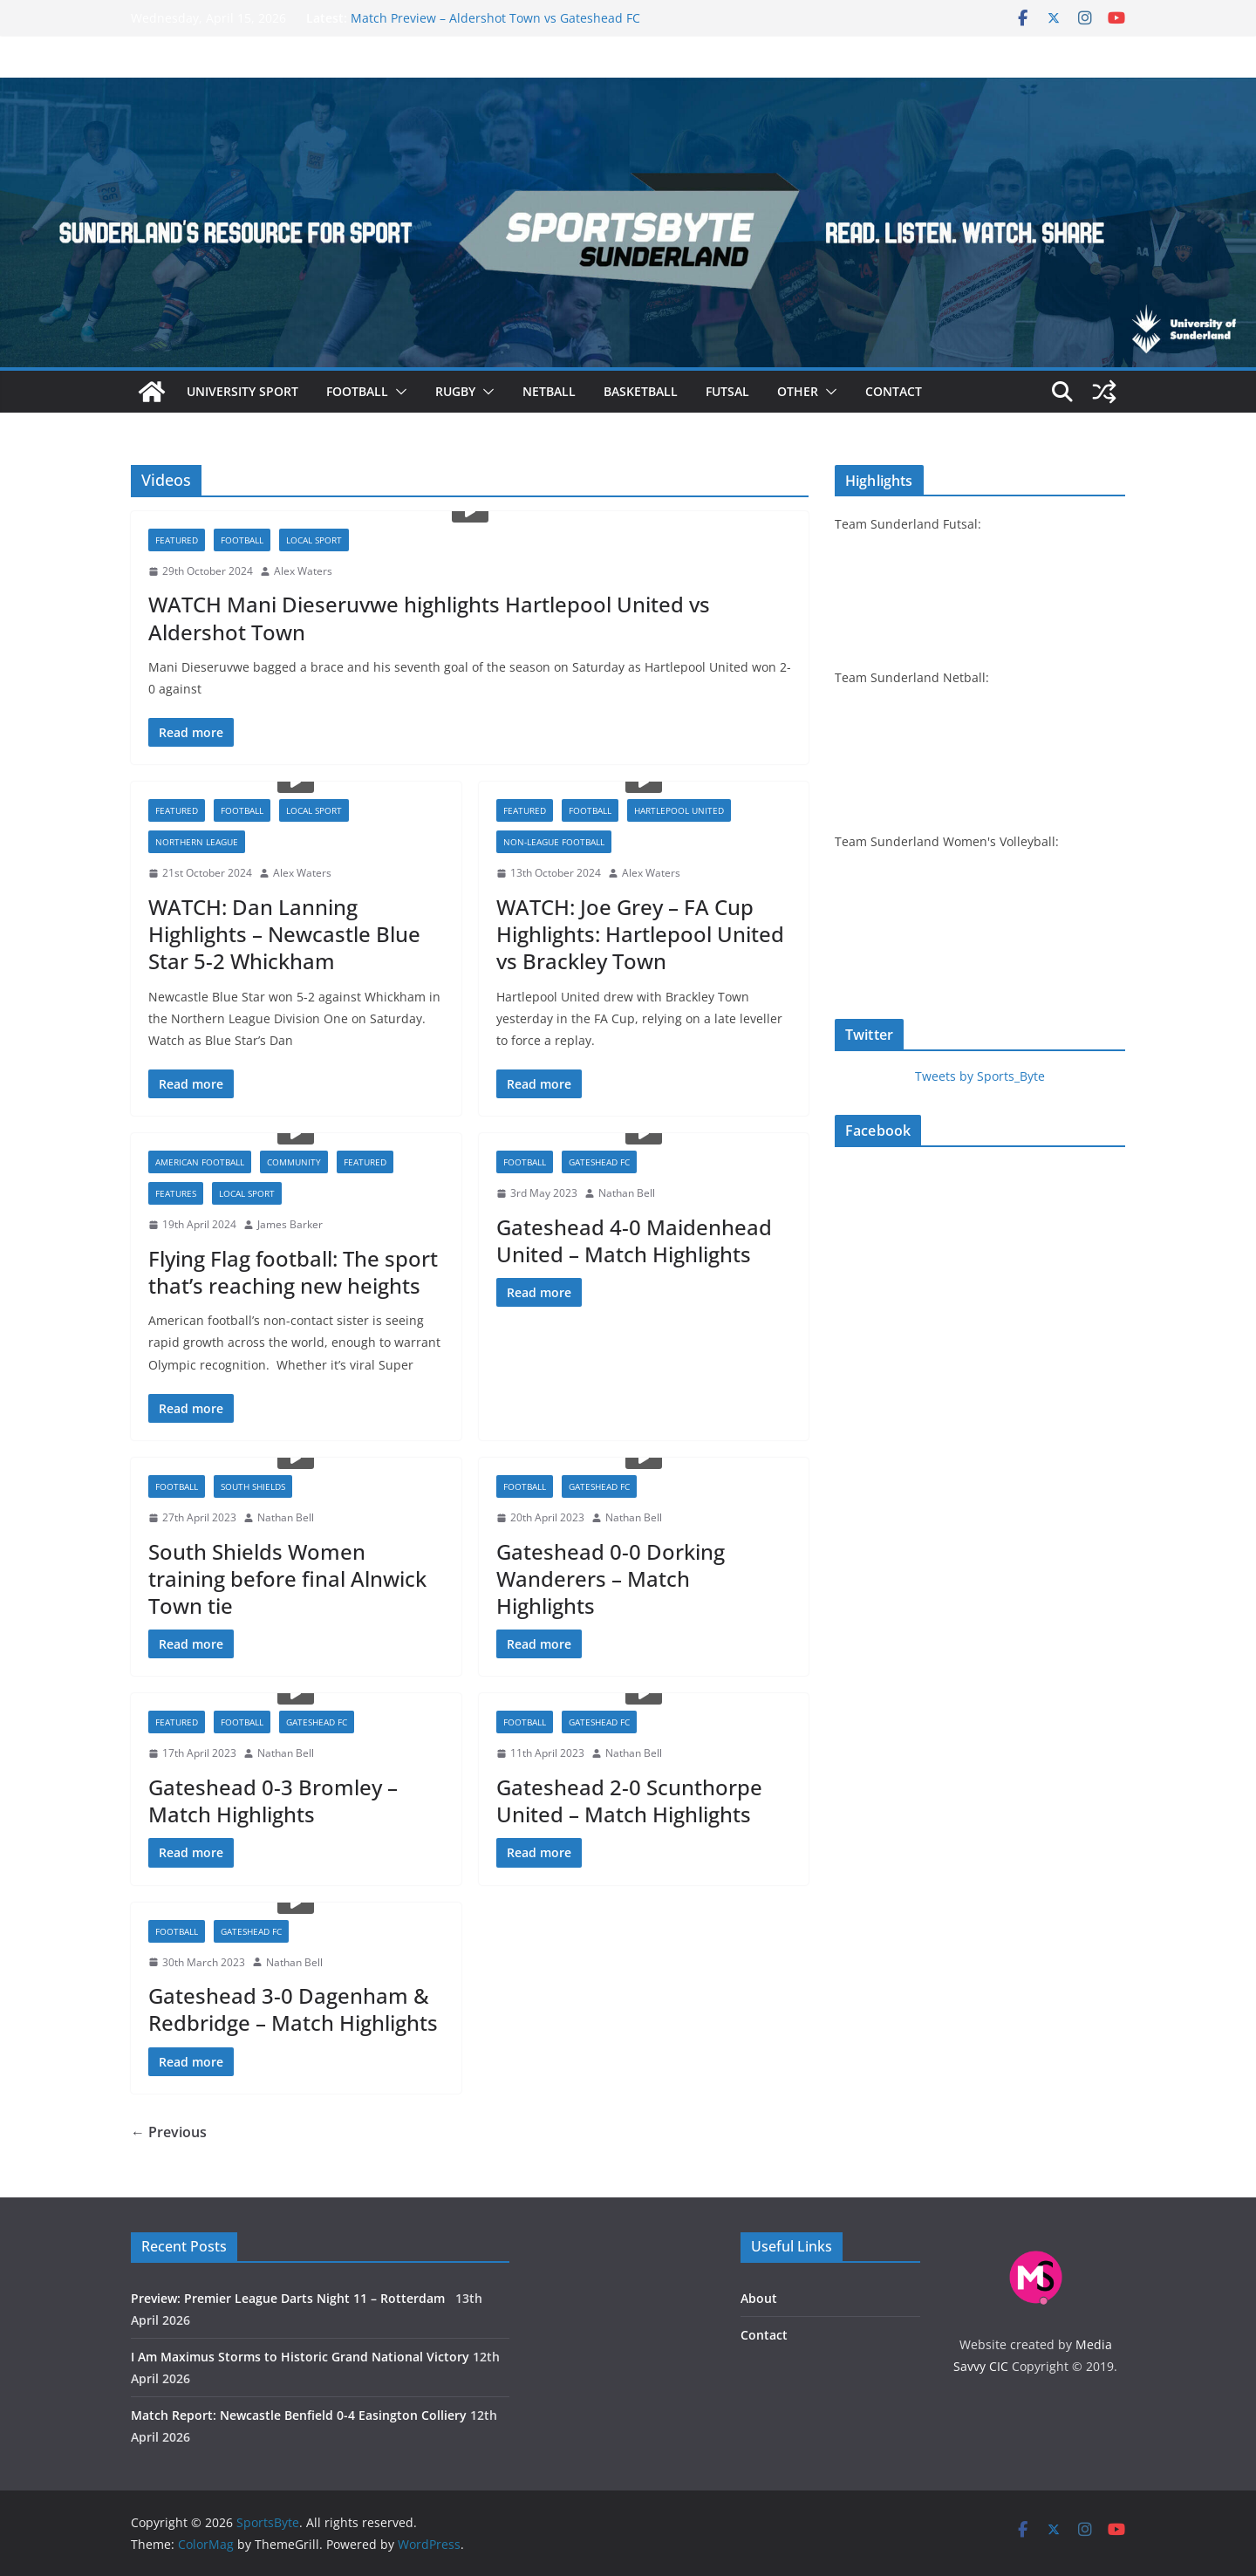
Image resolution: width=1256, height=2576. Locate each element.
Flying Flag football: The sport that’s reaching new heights (293, 1272)
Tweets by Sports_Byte (980, 1076)
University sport (242, 391)
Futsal (727, 391)
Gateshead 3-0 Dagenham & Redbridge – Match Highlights (293, 2009)
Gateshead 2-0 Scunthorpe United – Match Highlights (629, 1800)
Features (175, 1193)
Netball (549, 391)
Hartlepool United (679, 810)
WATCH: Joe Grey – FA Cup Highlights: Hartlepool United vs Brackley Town (640, 933)
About (759, 2298)
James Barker (290, 1224)
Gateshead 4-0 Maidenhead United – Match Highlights (634, 1240)
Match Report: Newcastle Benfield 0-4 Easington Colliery (299, 2415)
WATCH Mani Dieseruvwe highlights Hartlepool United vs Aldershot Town (429, 618)
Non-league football (553, 842)
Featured (176, 540)
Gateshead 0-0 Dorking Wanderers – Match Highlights (610, 1578)
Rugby (455, 391)
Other (797, 391)
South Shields (253, 1486)
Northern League (196, 842)
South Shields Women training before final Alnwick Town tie (287, 1578)
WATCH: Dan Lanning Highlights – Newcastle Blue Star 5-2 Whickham (284, 933)
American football (199, 1162)
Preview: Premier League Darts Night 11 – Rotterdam (291, 2298)
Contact (893, 391)
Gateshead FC (599, 1162)
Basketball (641, 391)
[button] (397, 391)
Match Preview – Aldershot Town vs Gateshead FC (495, 18)
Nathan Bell (626, 1193)
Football (357, 391)
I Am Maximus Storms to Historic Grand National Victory (300, 2356)
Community (294, 1162)
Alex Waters (303, 571)
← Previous (169, 2132)
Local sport (314, 540)
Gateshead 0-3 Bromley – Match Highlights (273, 1800)
